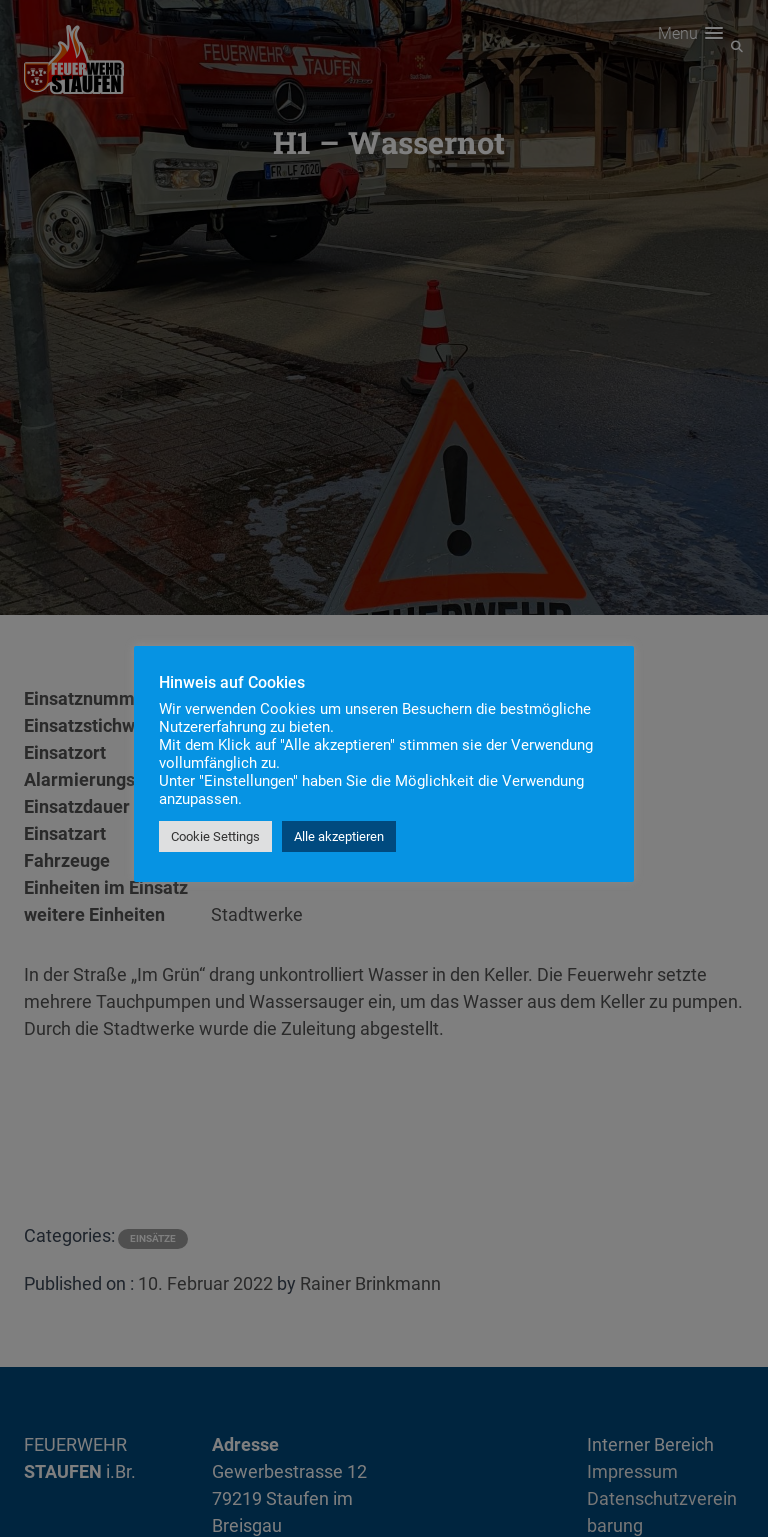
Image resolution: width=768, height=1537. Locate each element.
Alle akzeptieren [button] (339, 836)
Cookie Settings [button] (215, 836)
